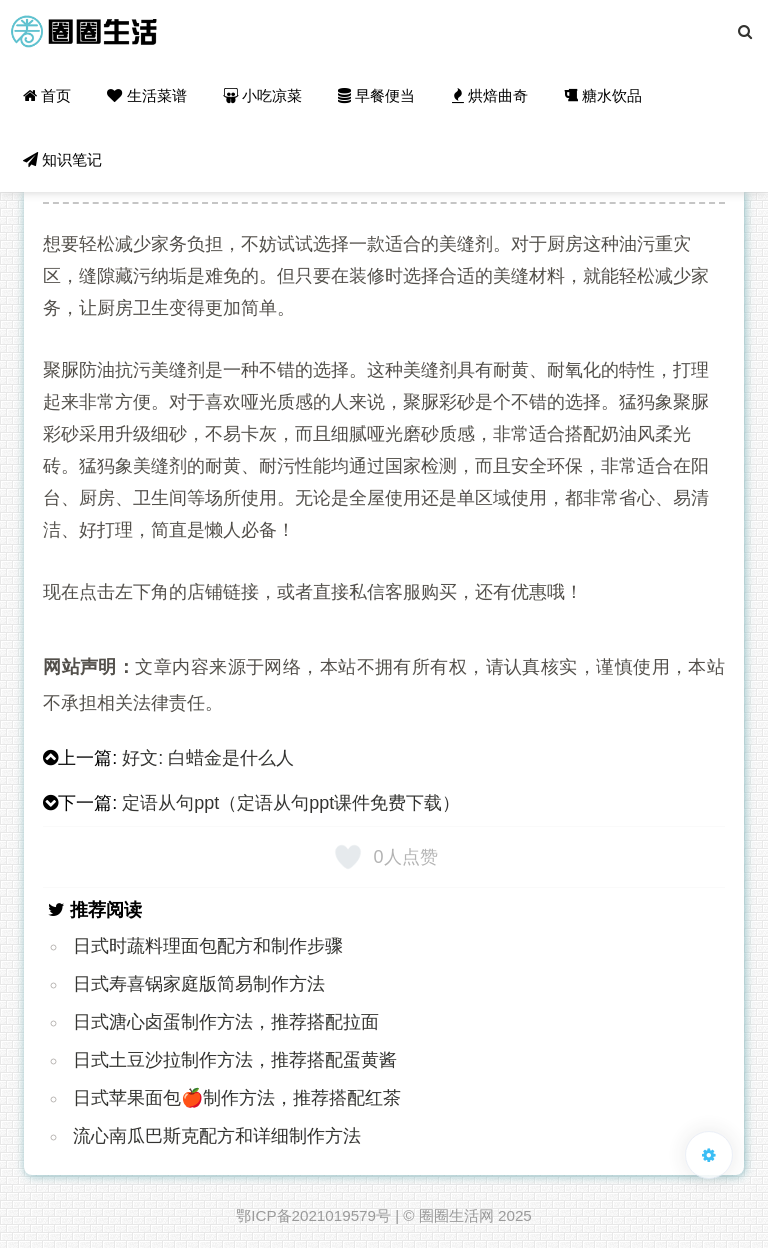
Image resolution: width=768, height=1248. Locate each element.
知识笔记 (62, 159)
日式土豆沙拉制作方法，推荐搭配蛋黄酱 (235, 1060)
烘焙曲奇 (490, 95)
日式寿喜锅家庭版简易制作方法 (199, 984)
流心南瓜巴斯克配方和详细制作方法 (217, 1136)
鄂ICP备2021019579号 (313, 1215)
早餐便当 (376, 95)
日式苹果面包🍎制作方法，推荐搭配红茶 (237, 1098)
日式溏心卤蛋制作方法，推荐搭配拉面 (226, 1022)
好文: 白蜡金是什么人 (208, 758)
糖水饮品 (603, 95)
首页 (47, 95)
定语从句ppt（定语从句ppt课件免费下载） (291, 803)
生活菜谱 (146, 95)
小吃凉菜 (262, 95)
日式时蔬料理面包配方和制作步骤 (208, 946)
